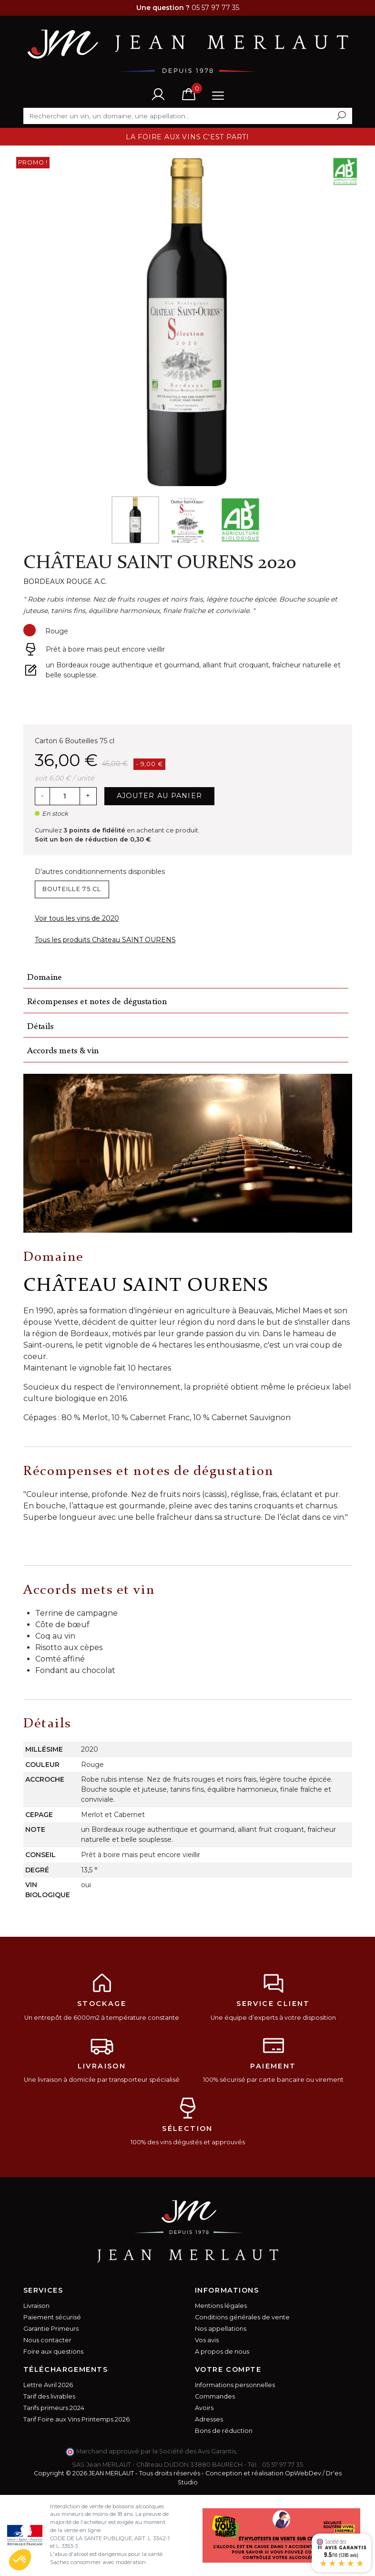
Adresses (209, 2419)
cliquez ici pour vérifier (274, 2451)
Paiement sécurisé (52, 2317)
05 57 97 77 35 (282, 2464)
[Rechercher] (187, 116)
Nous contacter (47, 2340)
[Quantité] (65, 796)
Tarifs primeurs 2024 (53, 2407)
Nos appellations (220, 2328)
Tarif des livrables (49, 2396)
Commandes (215, 2396)
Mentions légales (221, 2305)
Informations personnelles (235, 2385)
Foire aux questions (53, 2351)
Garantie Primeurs (51, 2328)
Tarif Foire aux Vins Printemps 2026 (76, 2419)
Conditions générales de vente (242, 2317)
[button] (20, 2559)
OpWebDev (303, 2473)
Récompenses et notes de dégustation (97, 1002)
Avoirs (204, 2407)
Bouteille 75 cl (71, 889)
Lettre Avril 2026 (48, 2385)
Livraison (36, 2305)
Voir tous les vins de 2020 (77, 918)
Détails (40, 1027)
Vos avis (207, 2340)
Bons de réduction (224, 2430)
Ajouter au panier (160, 795)
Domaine (44, 978)
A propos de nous (222, 2351)
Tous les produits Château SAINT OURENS (105, 939)
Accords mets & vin (63, 1051)
